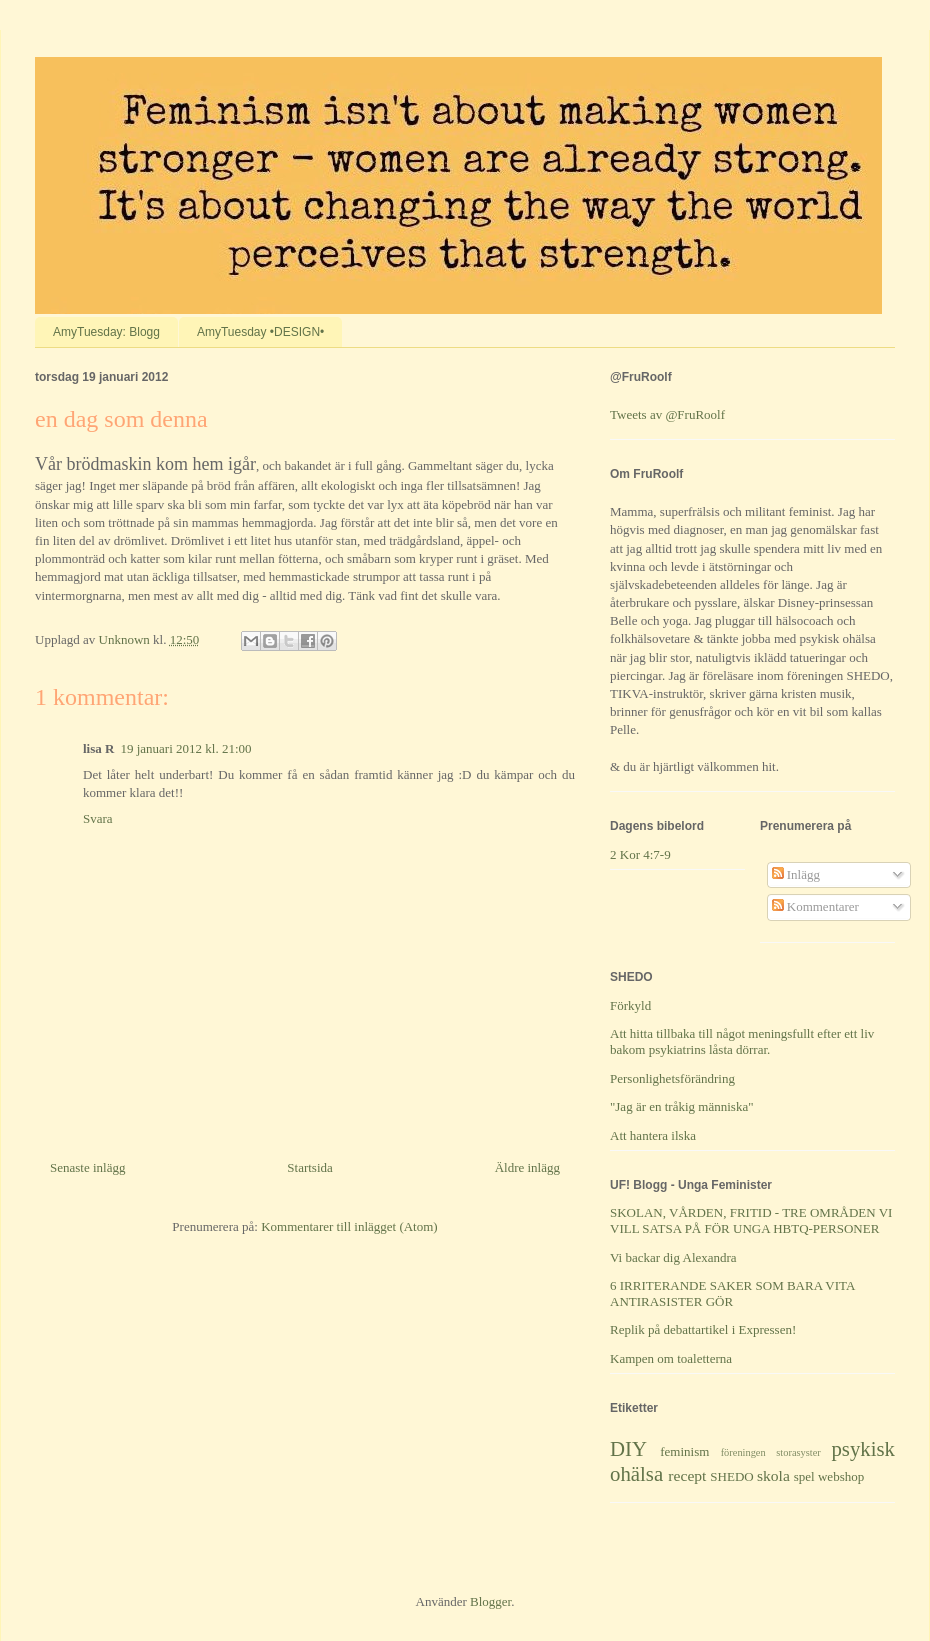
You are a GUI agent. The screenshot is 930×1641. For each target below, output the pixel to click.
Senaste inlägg (87, 1167)
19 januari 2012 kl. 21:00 (185, 748)
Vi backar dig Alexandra (673, 1257)
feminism (684, 1451)
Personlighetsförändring (672, 1078)
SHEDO (731, 1476)
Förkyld (630, 1005)
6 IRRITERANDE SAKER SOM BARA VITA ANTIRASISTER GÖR (732, 1293)
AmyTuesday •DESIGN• (260, 332)
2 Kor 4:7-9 (640, 854)
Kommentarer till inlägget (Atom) (349, 1226)
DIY (628, 1448)
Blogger (490, 1601)
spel (804, 1476)
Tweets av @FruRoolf (667, 414)
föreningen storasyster (771, 1452)
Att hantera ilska (653, 1135)
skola (773, 1475)
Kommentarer (815, 906)
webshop (841, 1476)
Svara (98, 818)
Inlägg (796, 874)
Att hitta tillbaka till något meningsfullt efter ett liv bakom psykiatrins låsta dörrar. (742, 1041)
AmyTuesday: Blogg (106, 332)
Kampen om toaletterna (671, 1358)
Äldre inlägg (527, 1167)
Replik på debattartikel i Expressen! (703, 1329)
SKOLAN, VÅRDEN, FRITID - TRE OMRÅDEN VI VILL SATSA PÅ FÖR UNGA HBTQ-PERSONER (751, 1220)
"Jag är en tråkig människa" (681, 1106)
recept (687, 1475)
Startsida (310, 1167)
